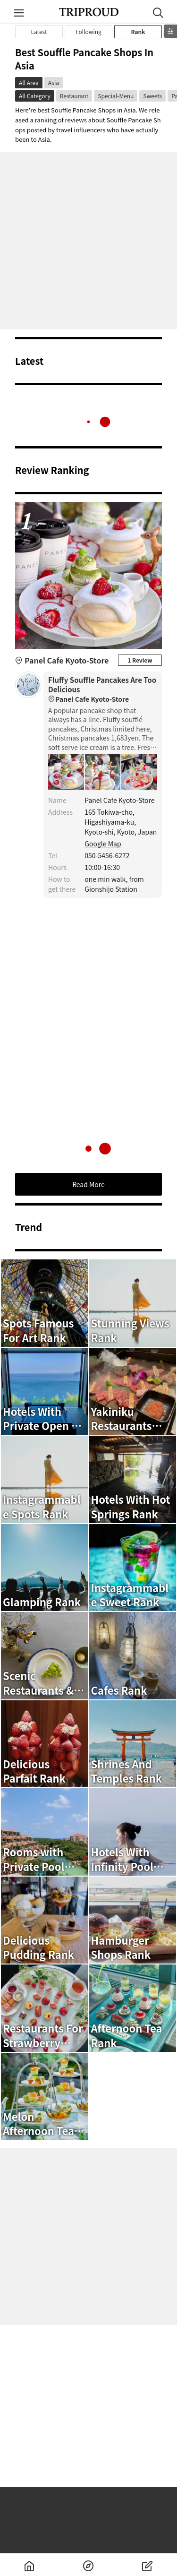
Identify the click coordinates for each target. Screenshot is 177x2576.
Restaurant (74, 96)
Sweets (152, 96)
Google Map (102, 843)
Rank (138, 31)
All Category (35, 96)
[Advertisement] (88, 240)
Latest (39, 31)
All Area (29, 82)
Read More (88, 1184)
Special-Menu (116, 96)
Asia (53, 82)
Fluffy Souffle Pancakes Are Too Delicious (102, 689)
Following (88, 31)
